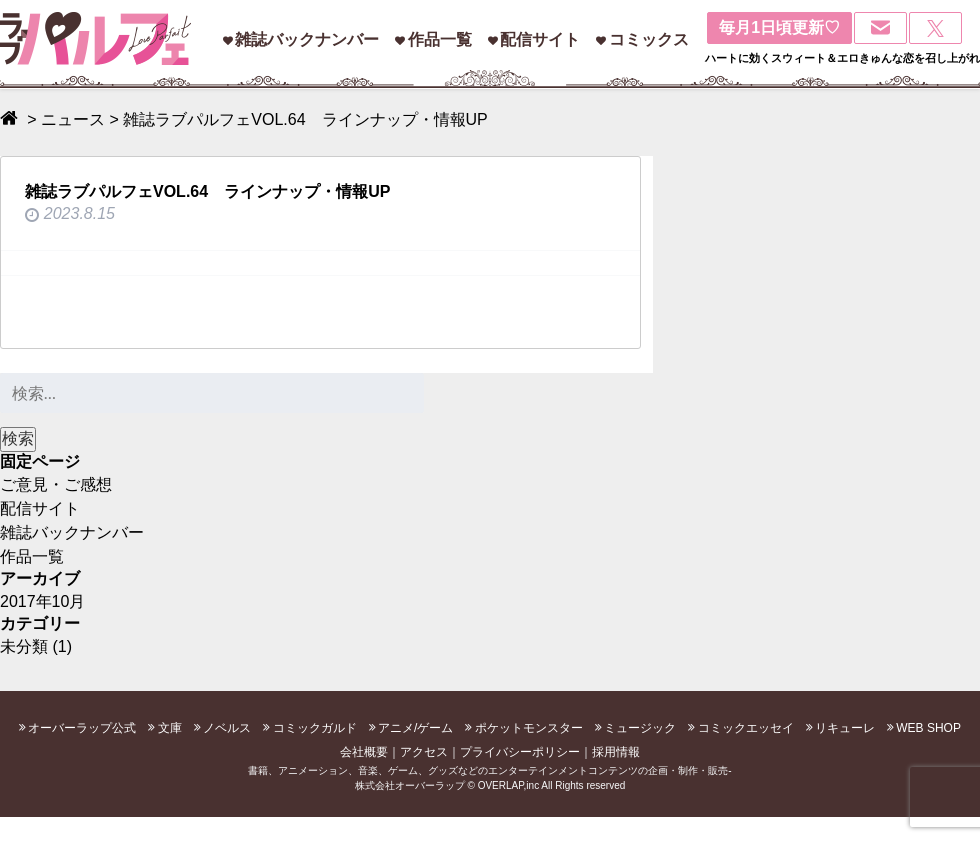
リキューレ (845, 728)
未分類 (24, 646)
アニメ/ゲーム (415, 728)
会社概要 (364, 752)
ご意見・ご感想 (56, 484)
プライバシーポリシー (520, 752)
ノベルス (227, 728)
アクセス (424, 752)
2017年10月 (42, 601)
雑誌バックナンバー (307, 39)
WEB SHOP (928, 728)
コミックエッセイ (746, 728)
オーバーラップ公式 (82, 728)
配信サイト (540, 39)
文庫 (170, 728)
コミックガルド (315, 728)
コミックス (649, 39)
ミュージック (640, 728)
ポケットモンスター (529, 728)
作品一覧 (440, 39)
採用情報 (616, 752)
